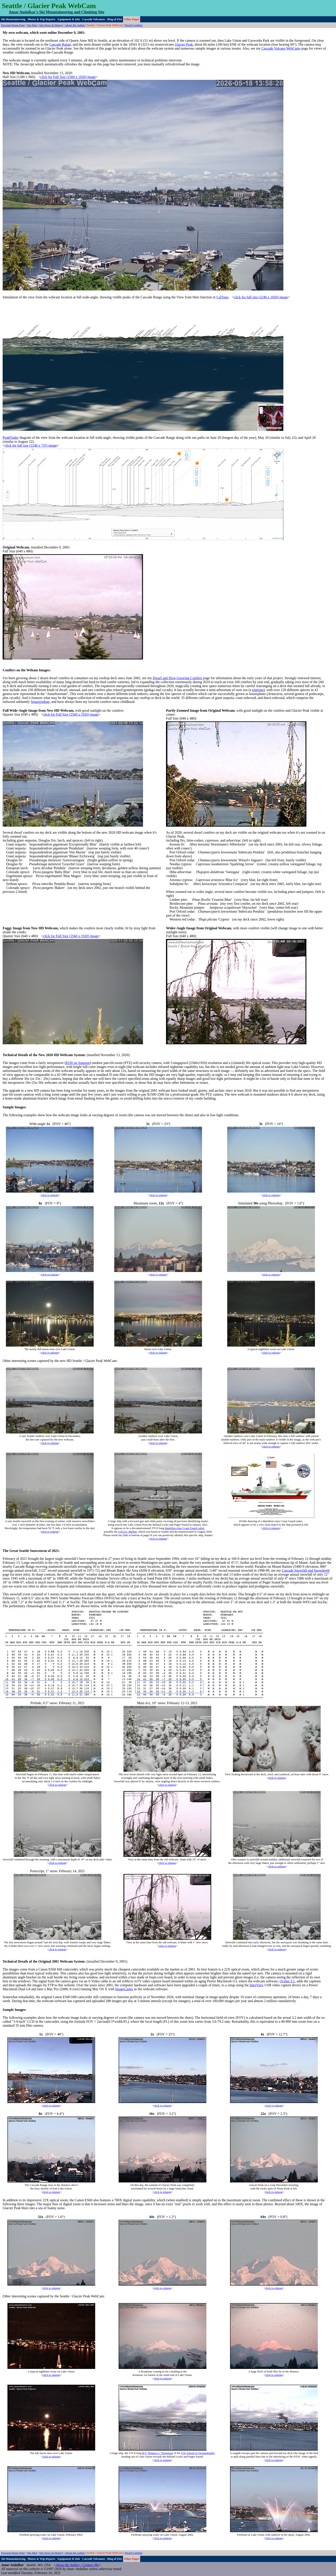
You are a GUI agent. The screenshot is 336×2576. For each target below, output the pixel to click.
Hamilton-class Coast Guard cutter (184, 1528)
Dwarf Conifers (133, 25)
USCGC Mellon (127, 1531)
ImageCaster (124, 1989)
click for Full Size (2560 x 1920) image (68, 77)
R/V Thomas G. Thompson (157, 2453)
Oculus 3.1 (287, 1981)
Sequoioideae (40, 702)
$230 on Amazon (77, 1063)
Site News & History (51, 25)
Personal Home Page (13, 25)
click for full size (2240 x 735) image (31, 445)
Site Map (32, 25)
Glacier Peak (184, 44)
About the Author (75, 25)
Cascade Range (60, 44)
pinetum (258, 690)
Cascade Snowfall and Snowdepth (306, 1570)
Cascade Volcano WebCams (280, 48)
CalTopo (222, 297)
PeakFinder (11, 437)
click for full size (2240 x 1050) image (261, 297)
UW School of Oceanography (198, 2453)
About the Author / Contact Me (77, 2565)
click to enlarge (50, 1195)
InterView (257, 1985)
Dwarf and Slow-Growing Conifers (177, 678)
